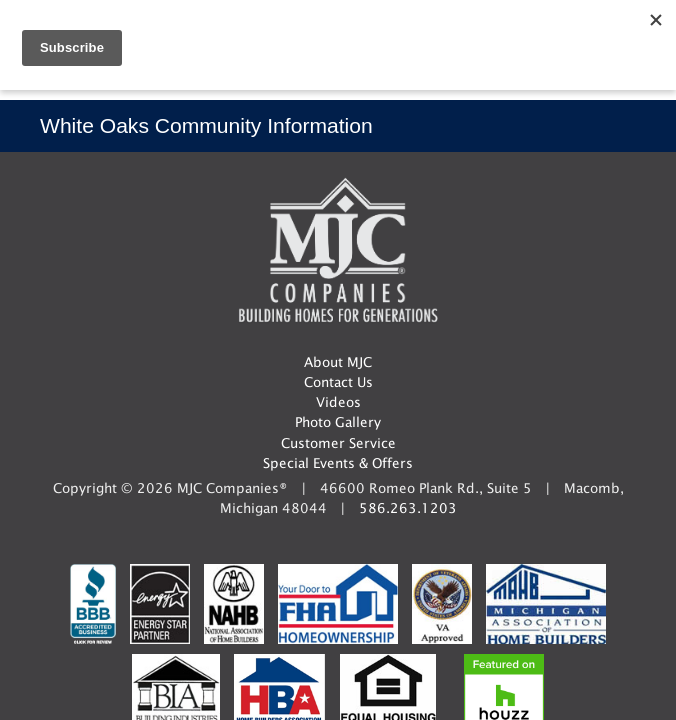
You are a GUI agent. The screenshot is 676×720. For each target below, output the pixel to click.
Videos (338, 402)
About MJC (338, 362)
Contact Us (338, 382)
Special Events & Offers (338, 463)
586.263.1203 (408, 508)
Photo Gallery (338, 422)
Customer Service (338, 443)
